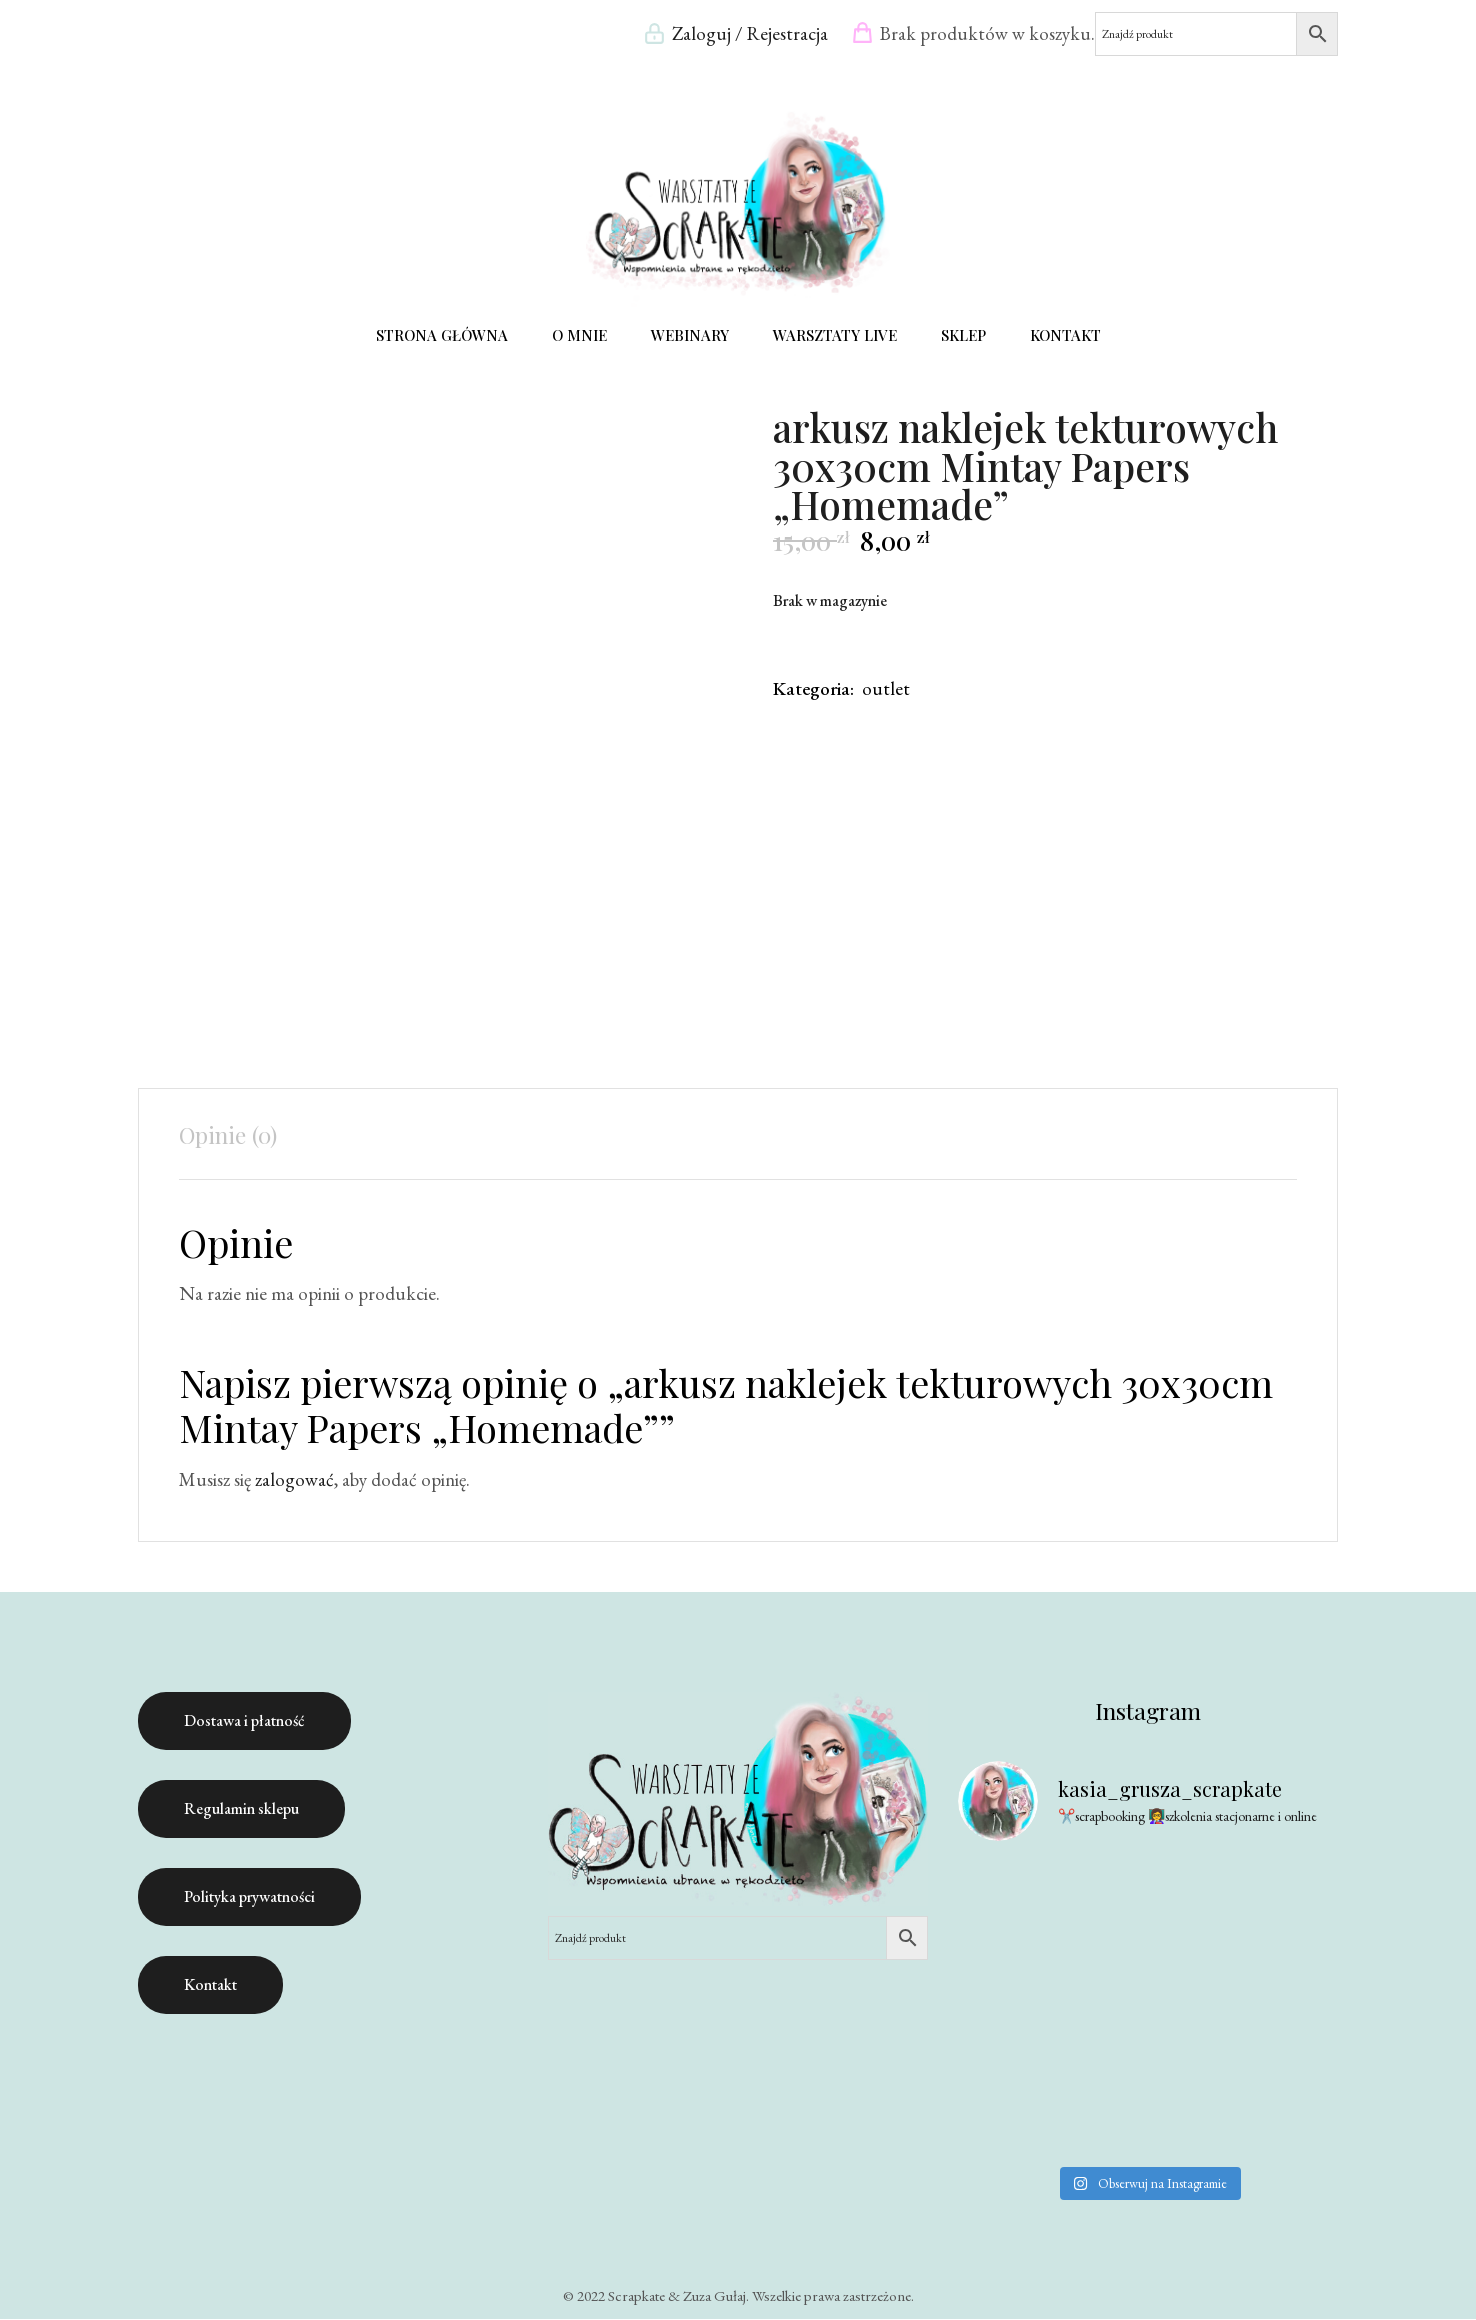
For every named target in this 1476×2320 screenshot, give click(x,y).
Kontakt (210, 1984)
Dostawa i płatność (244, 1720)
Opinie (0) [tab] (228, 1134)
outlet (886, 688)
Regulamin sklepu (241, 1808)
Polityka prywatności (249, 1896)
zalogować (294, 1479)
